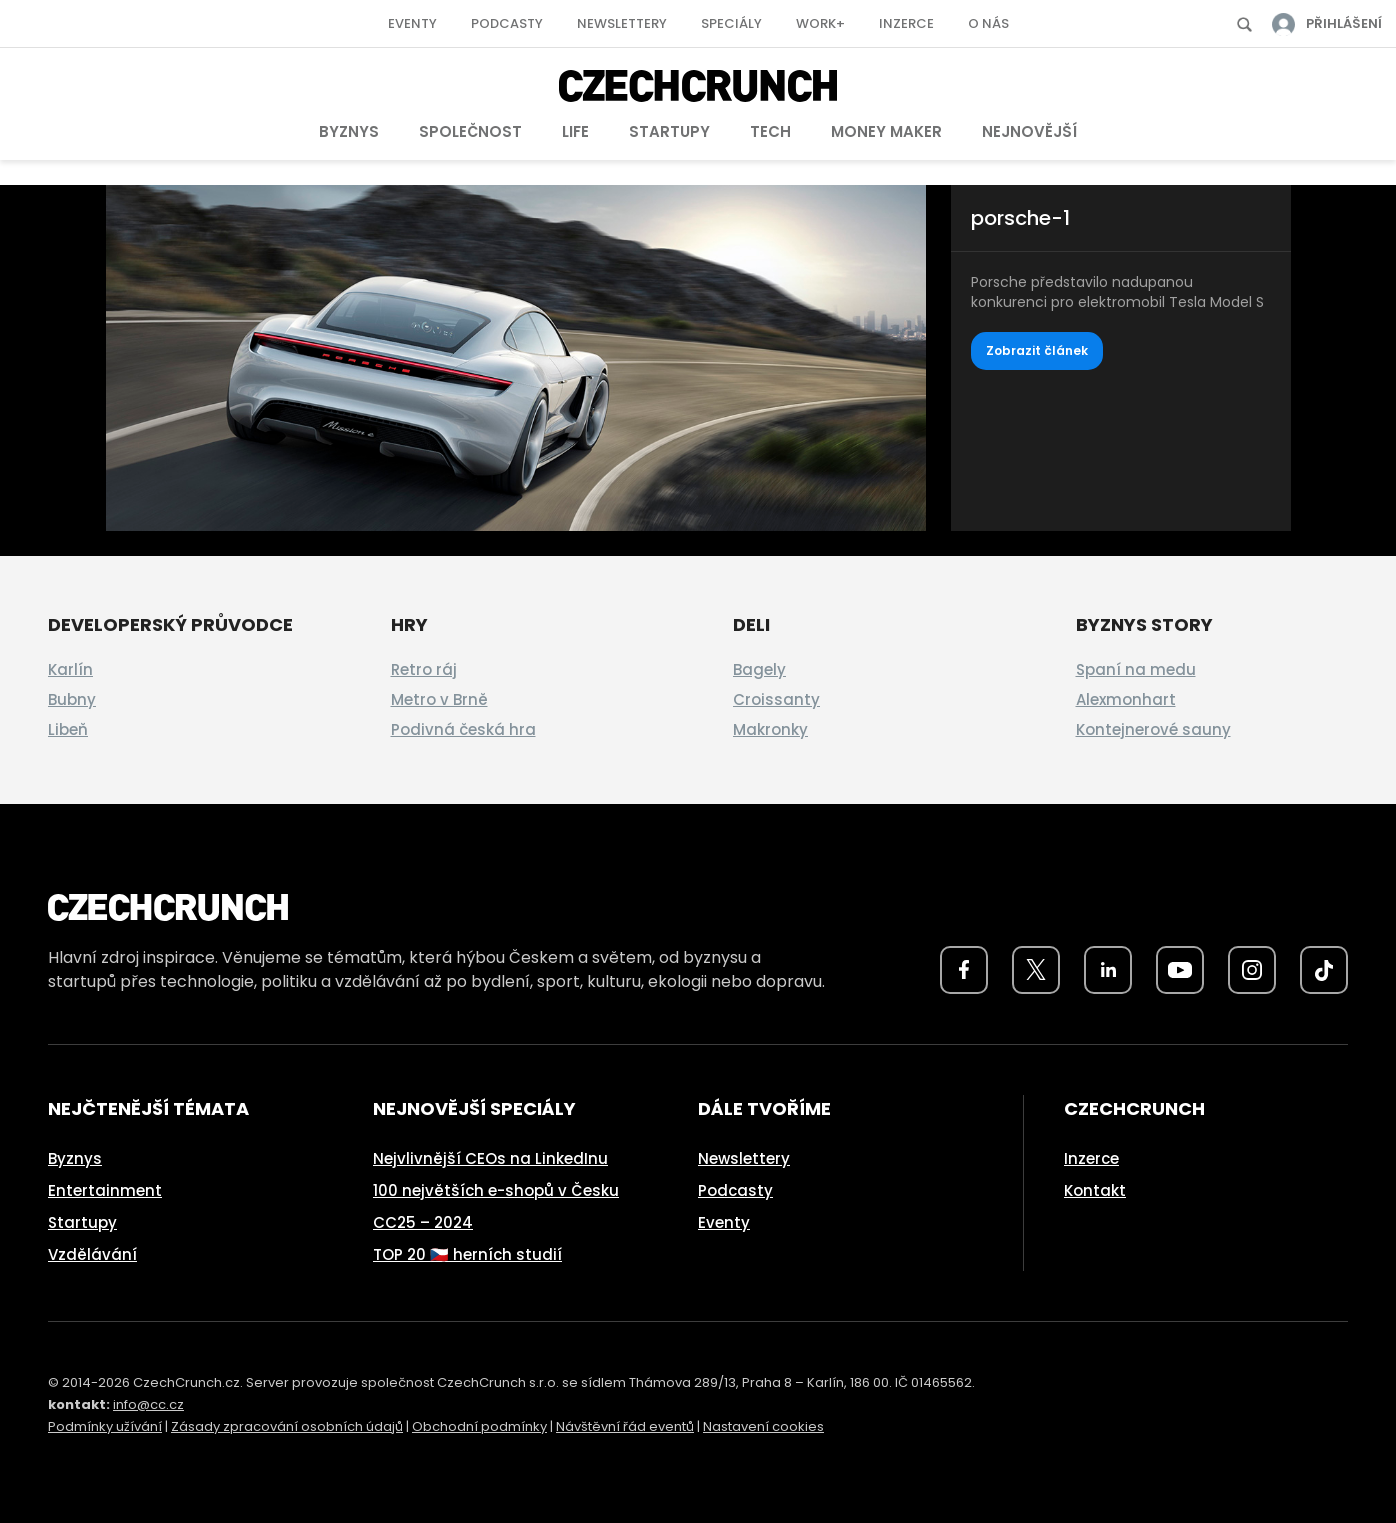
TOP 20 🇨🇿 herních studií (467, 1254)
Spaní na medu (1136, 669)
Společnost (470, 131)
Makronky (770, 729)
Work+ (820, 23)
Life (575, 131)
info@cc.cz (148, 1404)
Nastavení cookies (763, 1426)
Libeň (68, 729)
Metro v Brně (439, 699)
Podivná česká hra (463, 729)
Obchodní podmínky (479, 1426)
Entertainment (105, 1190)
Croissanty (776, 699)
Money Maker (886, 131)
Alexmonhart (1126, 699)
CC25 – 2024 (423, 1222)
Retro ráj (424, 669)
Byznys (349, 131)
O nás (988, 23)
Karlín (70, 669)
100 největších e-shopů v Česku (496, 1190)
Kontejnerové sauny (1153, 729)
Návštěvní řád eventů (625, 1426)
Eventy (412, 23)
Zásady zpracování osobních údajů (287, 1426)
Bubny (72, 699)
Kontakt (1095, 1190)
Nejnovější (1029, 131)
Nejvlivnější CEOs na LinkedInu (490, 1158)
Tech (770, 131)
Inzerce (906, 23)
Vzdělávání (92, 1254)
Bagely (759, 669)
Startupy (669, 131)
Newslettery (622, 23)
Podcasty (507, 23)
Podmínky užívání (105, 1426)
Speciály (731, 23)
